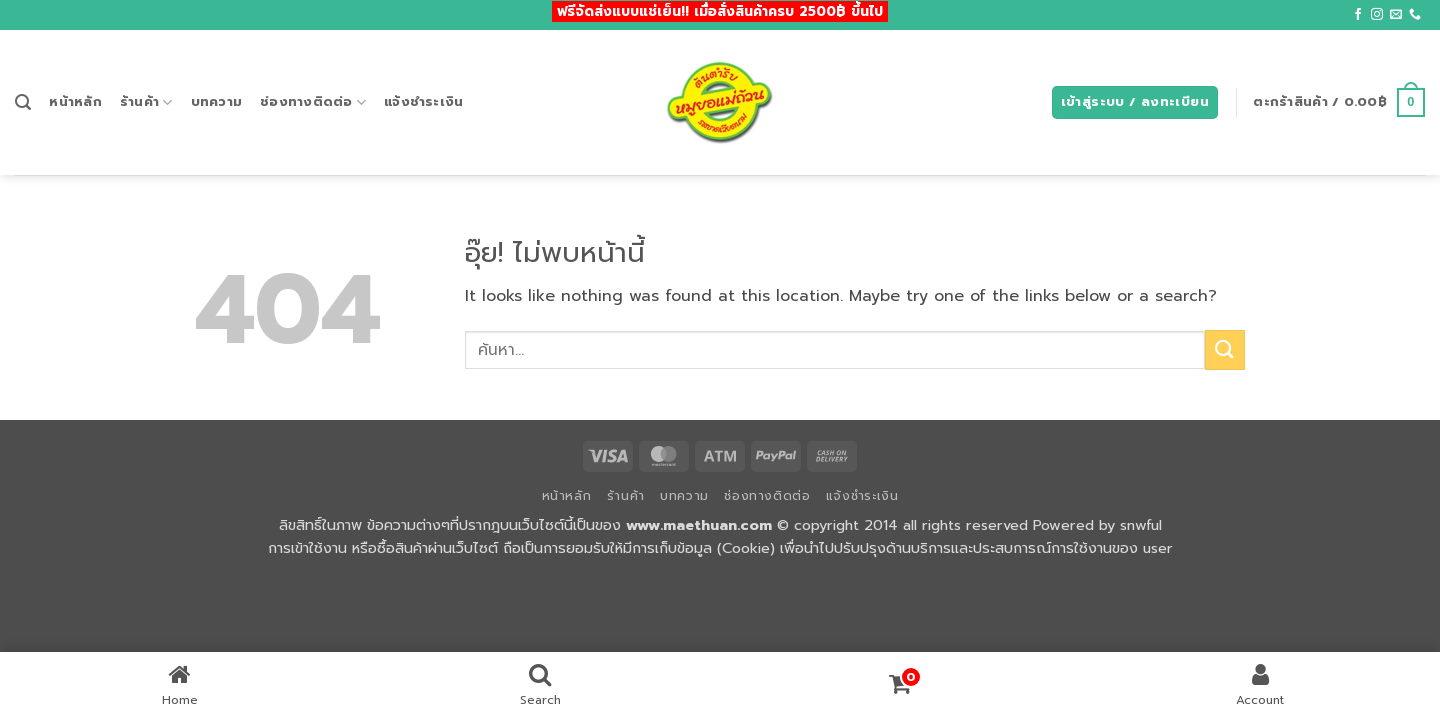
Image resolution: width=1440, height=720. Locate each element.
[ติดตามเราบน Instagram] (1377, 15)
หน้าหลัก (75, 101)
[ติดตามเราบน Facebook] (1358, 15)
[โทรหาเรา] (1415, 15)
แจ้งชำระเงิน (423, 101)
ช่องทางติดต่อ (313, 102)
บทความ (217, 101)
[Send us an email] (1396, 15)
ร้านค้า (146, 102)
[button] (23, 102)
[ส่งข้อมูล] (1225, 349)
